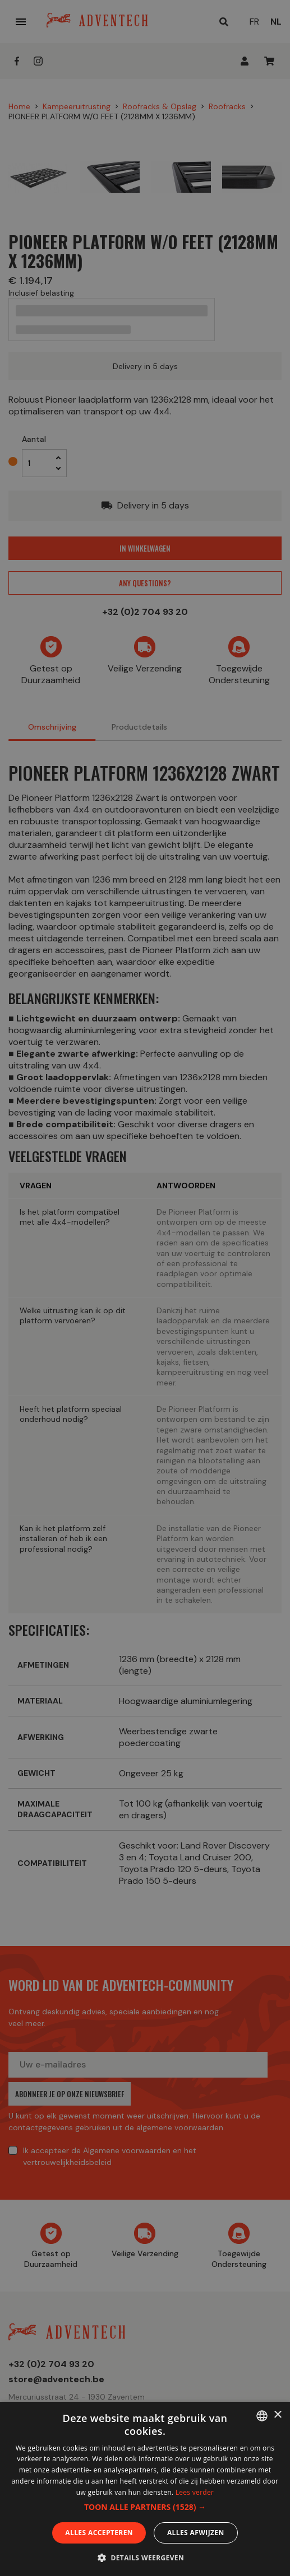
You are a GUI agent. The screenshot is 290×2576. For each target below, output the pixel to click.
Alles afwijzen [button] (195, 2532)
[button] (145, 2507)
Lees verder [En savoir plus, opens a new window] (195, 2492)
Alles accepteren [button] (99, 2532)
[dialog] (145, 1288)
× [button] (277, 2415)
